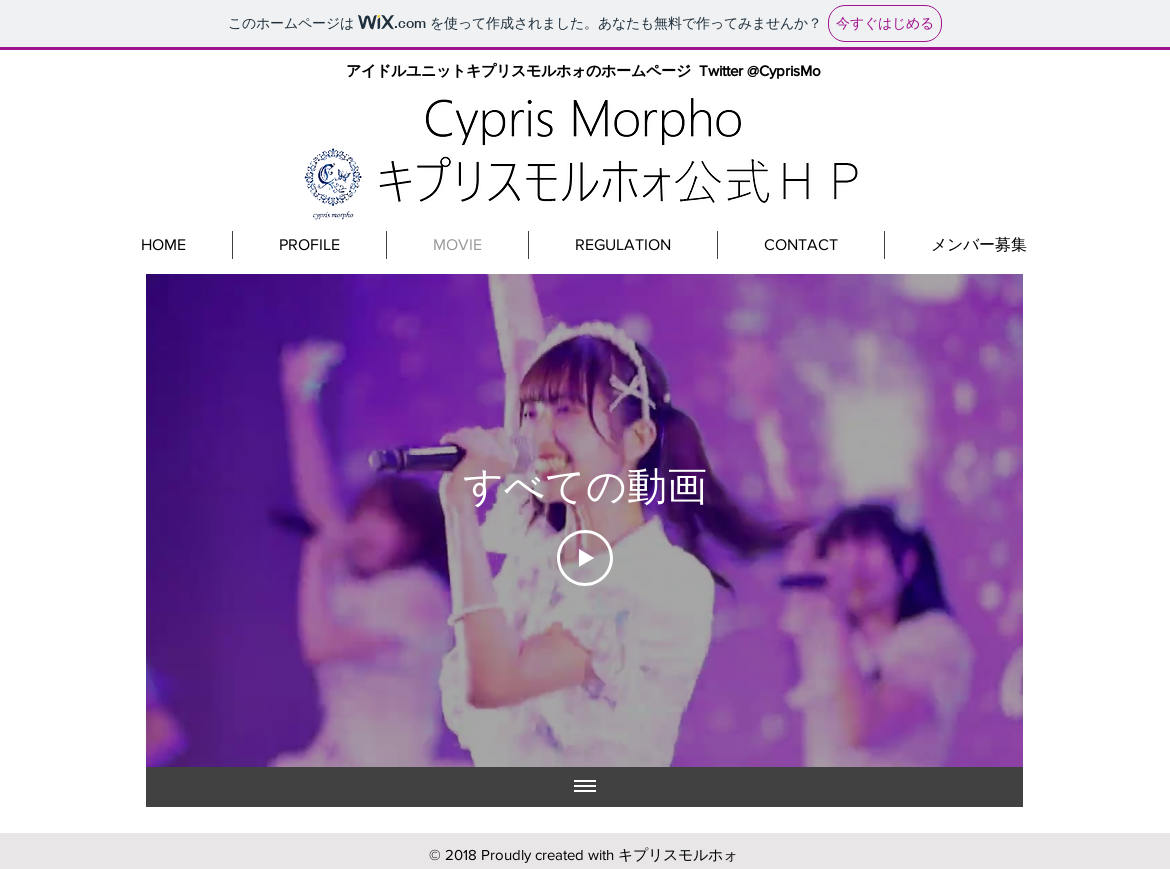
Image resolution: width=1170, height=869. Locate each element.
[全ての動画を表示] (585, 787)
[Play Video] (585, 558)
